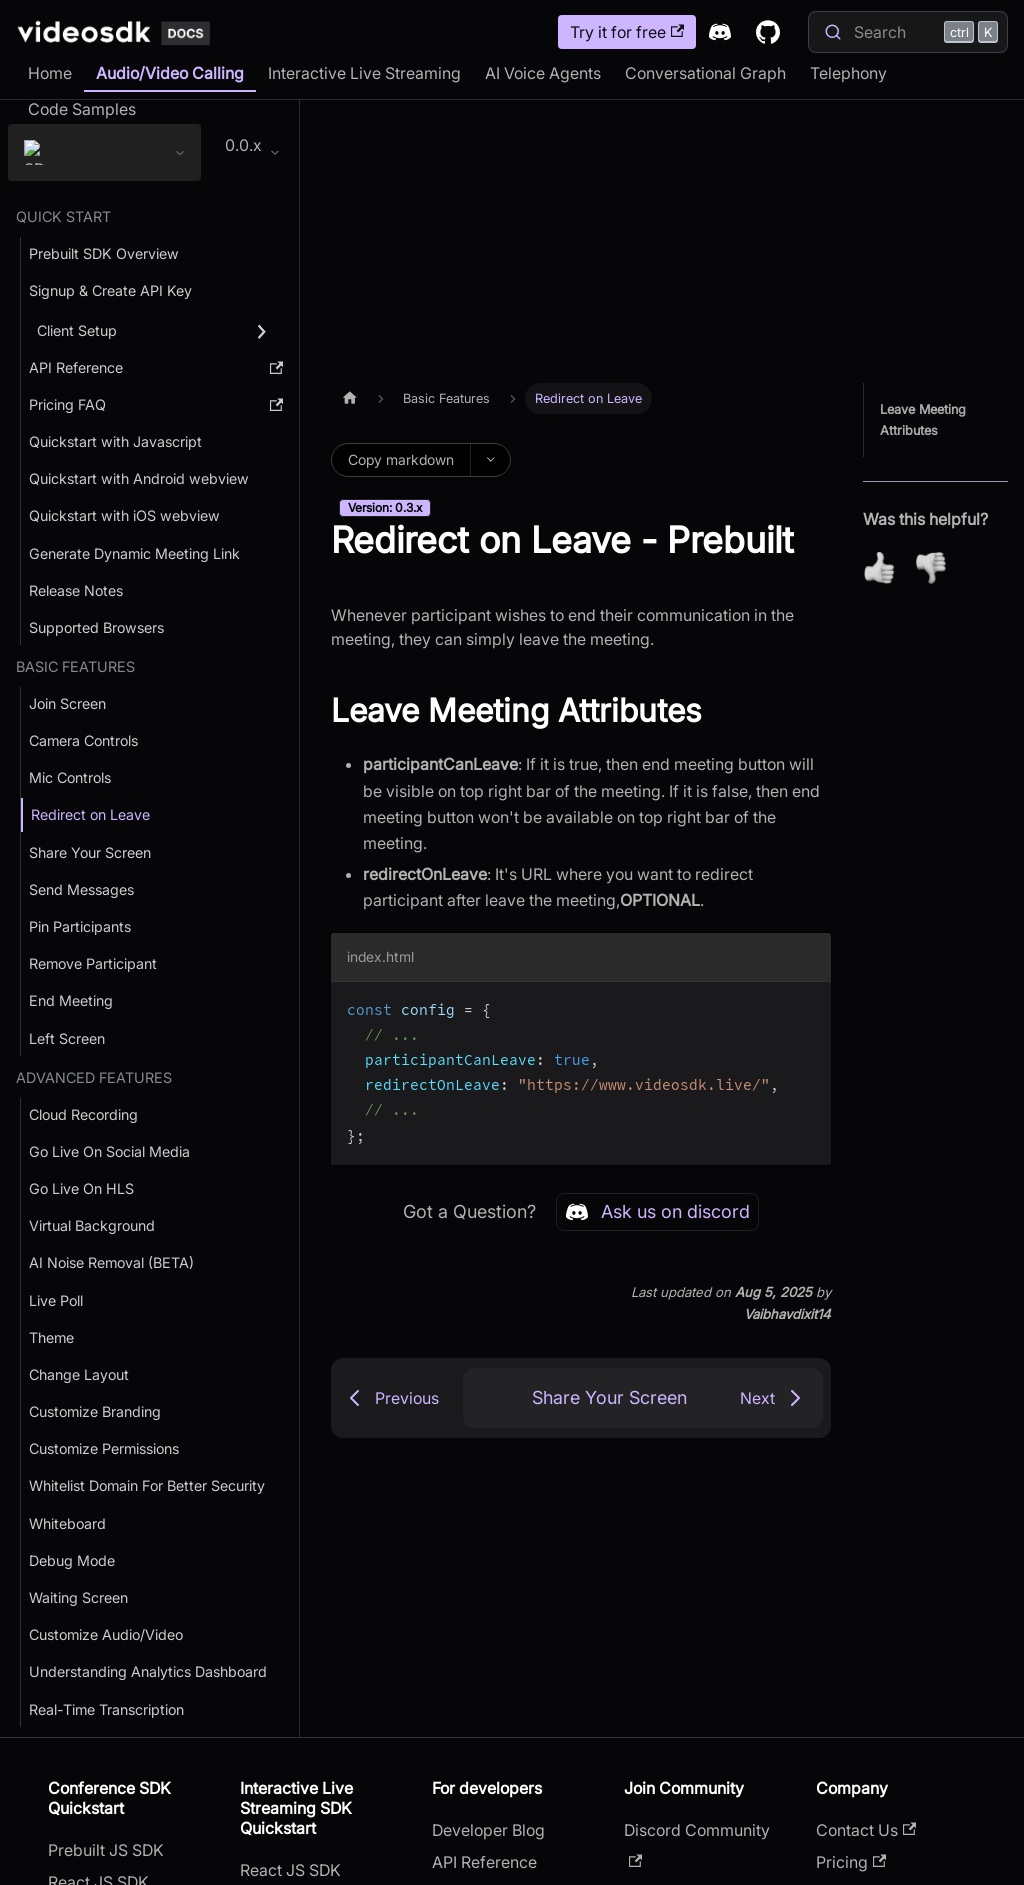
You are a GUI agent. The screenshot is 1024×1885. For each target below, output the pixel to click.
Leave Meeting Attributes (923, 420)
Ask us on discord (657, 1212)
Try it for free (627, 32)
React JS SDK (290, 1871)
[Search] (908, 32)
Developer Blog (488, 1831)
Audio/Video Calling (170, 73)
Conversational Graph (705, 73)
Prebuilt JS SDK (106, 1851)
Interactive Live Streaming (364, 73)
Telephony (848, 73)
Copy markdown (401, 460)
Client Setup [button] (77, 332)
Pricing (851, 1863)
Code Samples (82, 109)
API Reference (484, 1863)
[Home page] (350, 398)
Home (50, 73)
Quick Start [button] (63, 217)
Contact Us (866, 1831)
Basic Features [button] (75, 667)
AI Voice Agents (543, 73)
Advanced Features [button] (94, 1078)
